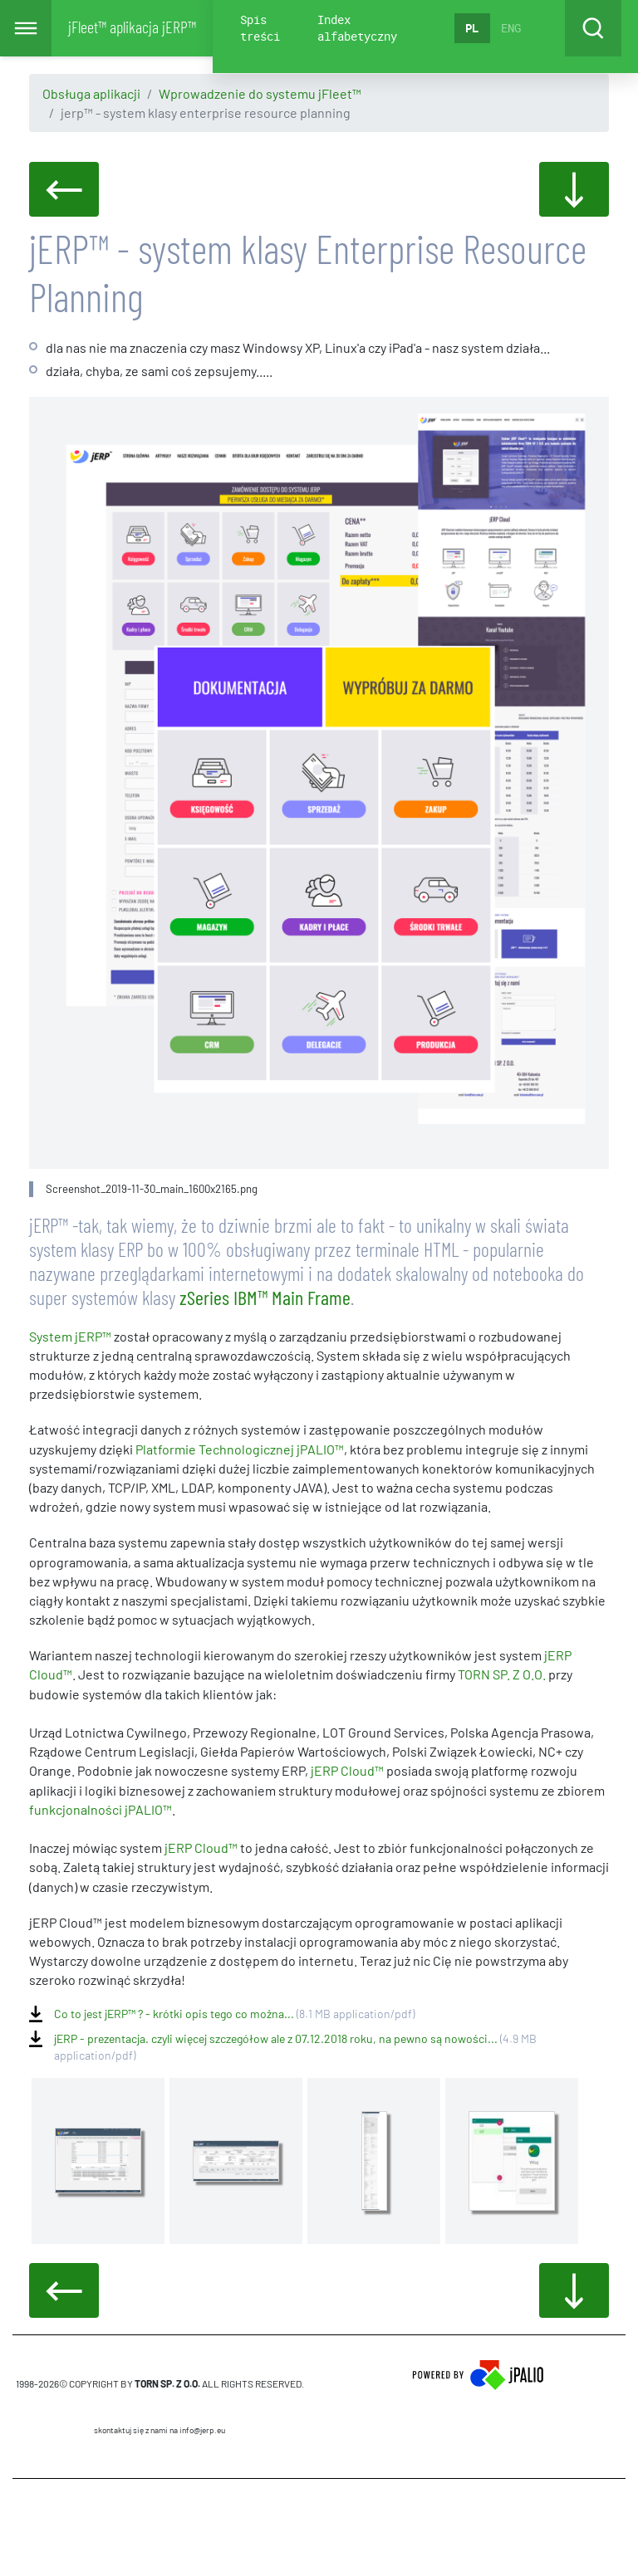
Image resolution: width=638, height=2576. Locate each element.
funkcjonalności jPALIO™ (100, 1809)
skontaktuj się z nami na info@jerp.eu (159, 2430)
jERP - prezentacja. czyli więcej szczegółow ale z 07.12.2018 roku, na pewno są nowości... (295, 2039)
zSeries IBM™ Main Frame (265, 1297)
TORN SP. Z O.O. (503, 1674)
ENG (511, 28)
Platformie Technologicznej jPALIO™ (239, 1449)
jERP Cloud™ (347, 1770)
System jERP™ (70, 1336)
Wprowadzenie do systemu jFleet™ (260, 93)
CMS (159, 2527)
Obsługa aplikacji (91, 93)
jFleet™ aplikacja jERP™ (132, 27)
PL (471, 28)
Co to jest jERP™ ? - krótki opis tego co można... (234, 2014)
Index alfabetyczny (357, 28)
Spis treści (260, 28)
